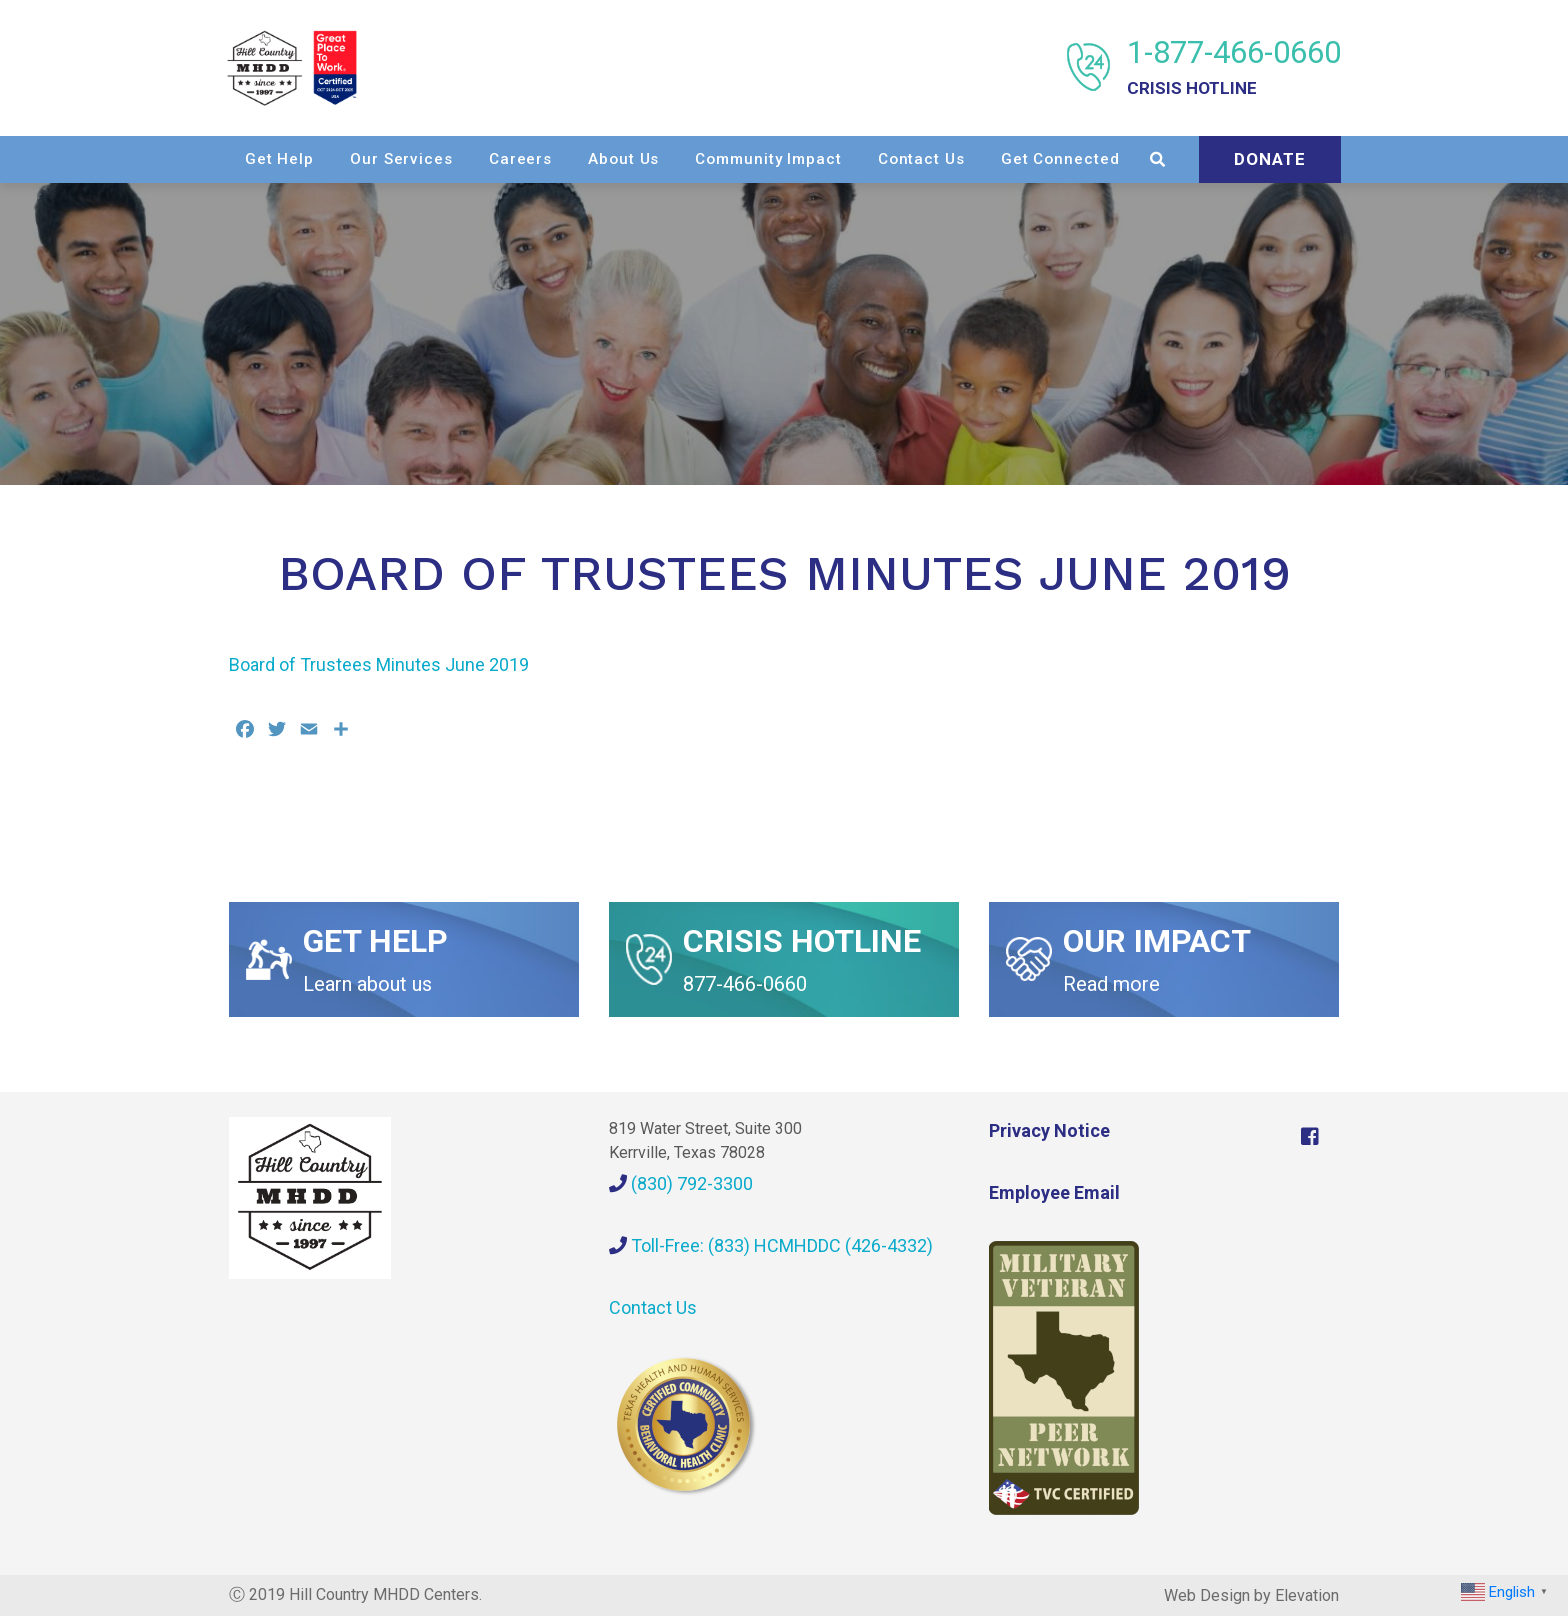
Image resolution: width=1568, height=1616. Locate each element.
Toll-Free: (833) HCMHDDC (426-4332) (771, 1244)
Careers (681, 158)
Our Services (563, 158)
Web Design (1207, 1594)
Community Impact (930, 158)
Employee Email (1054, 1191)
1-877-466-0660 (1232, 67)
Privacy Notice (1049, 1129)
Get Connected (1221, 158)
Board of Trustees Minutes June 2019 (379, 664)
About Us (785, 158)
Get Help (440, 158)
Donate (1268, 204)
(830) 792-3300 (681, 1182)
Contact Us (1082, 158)
